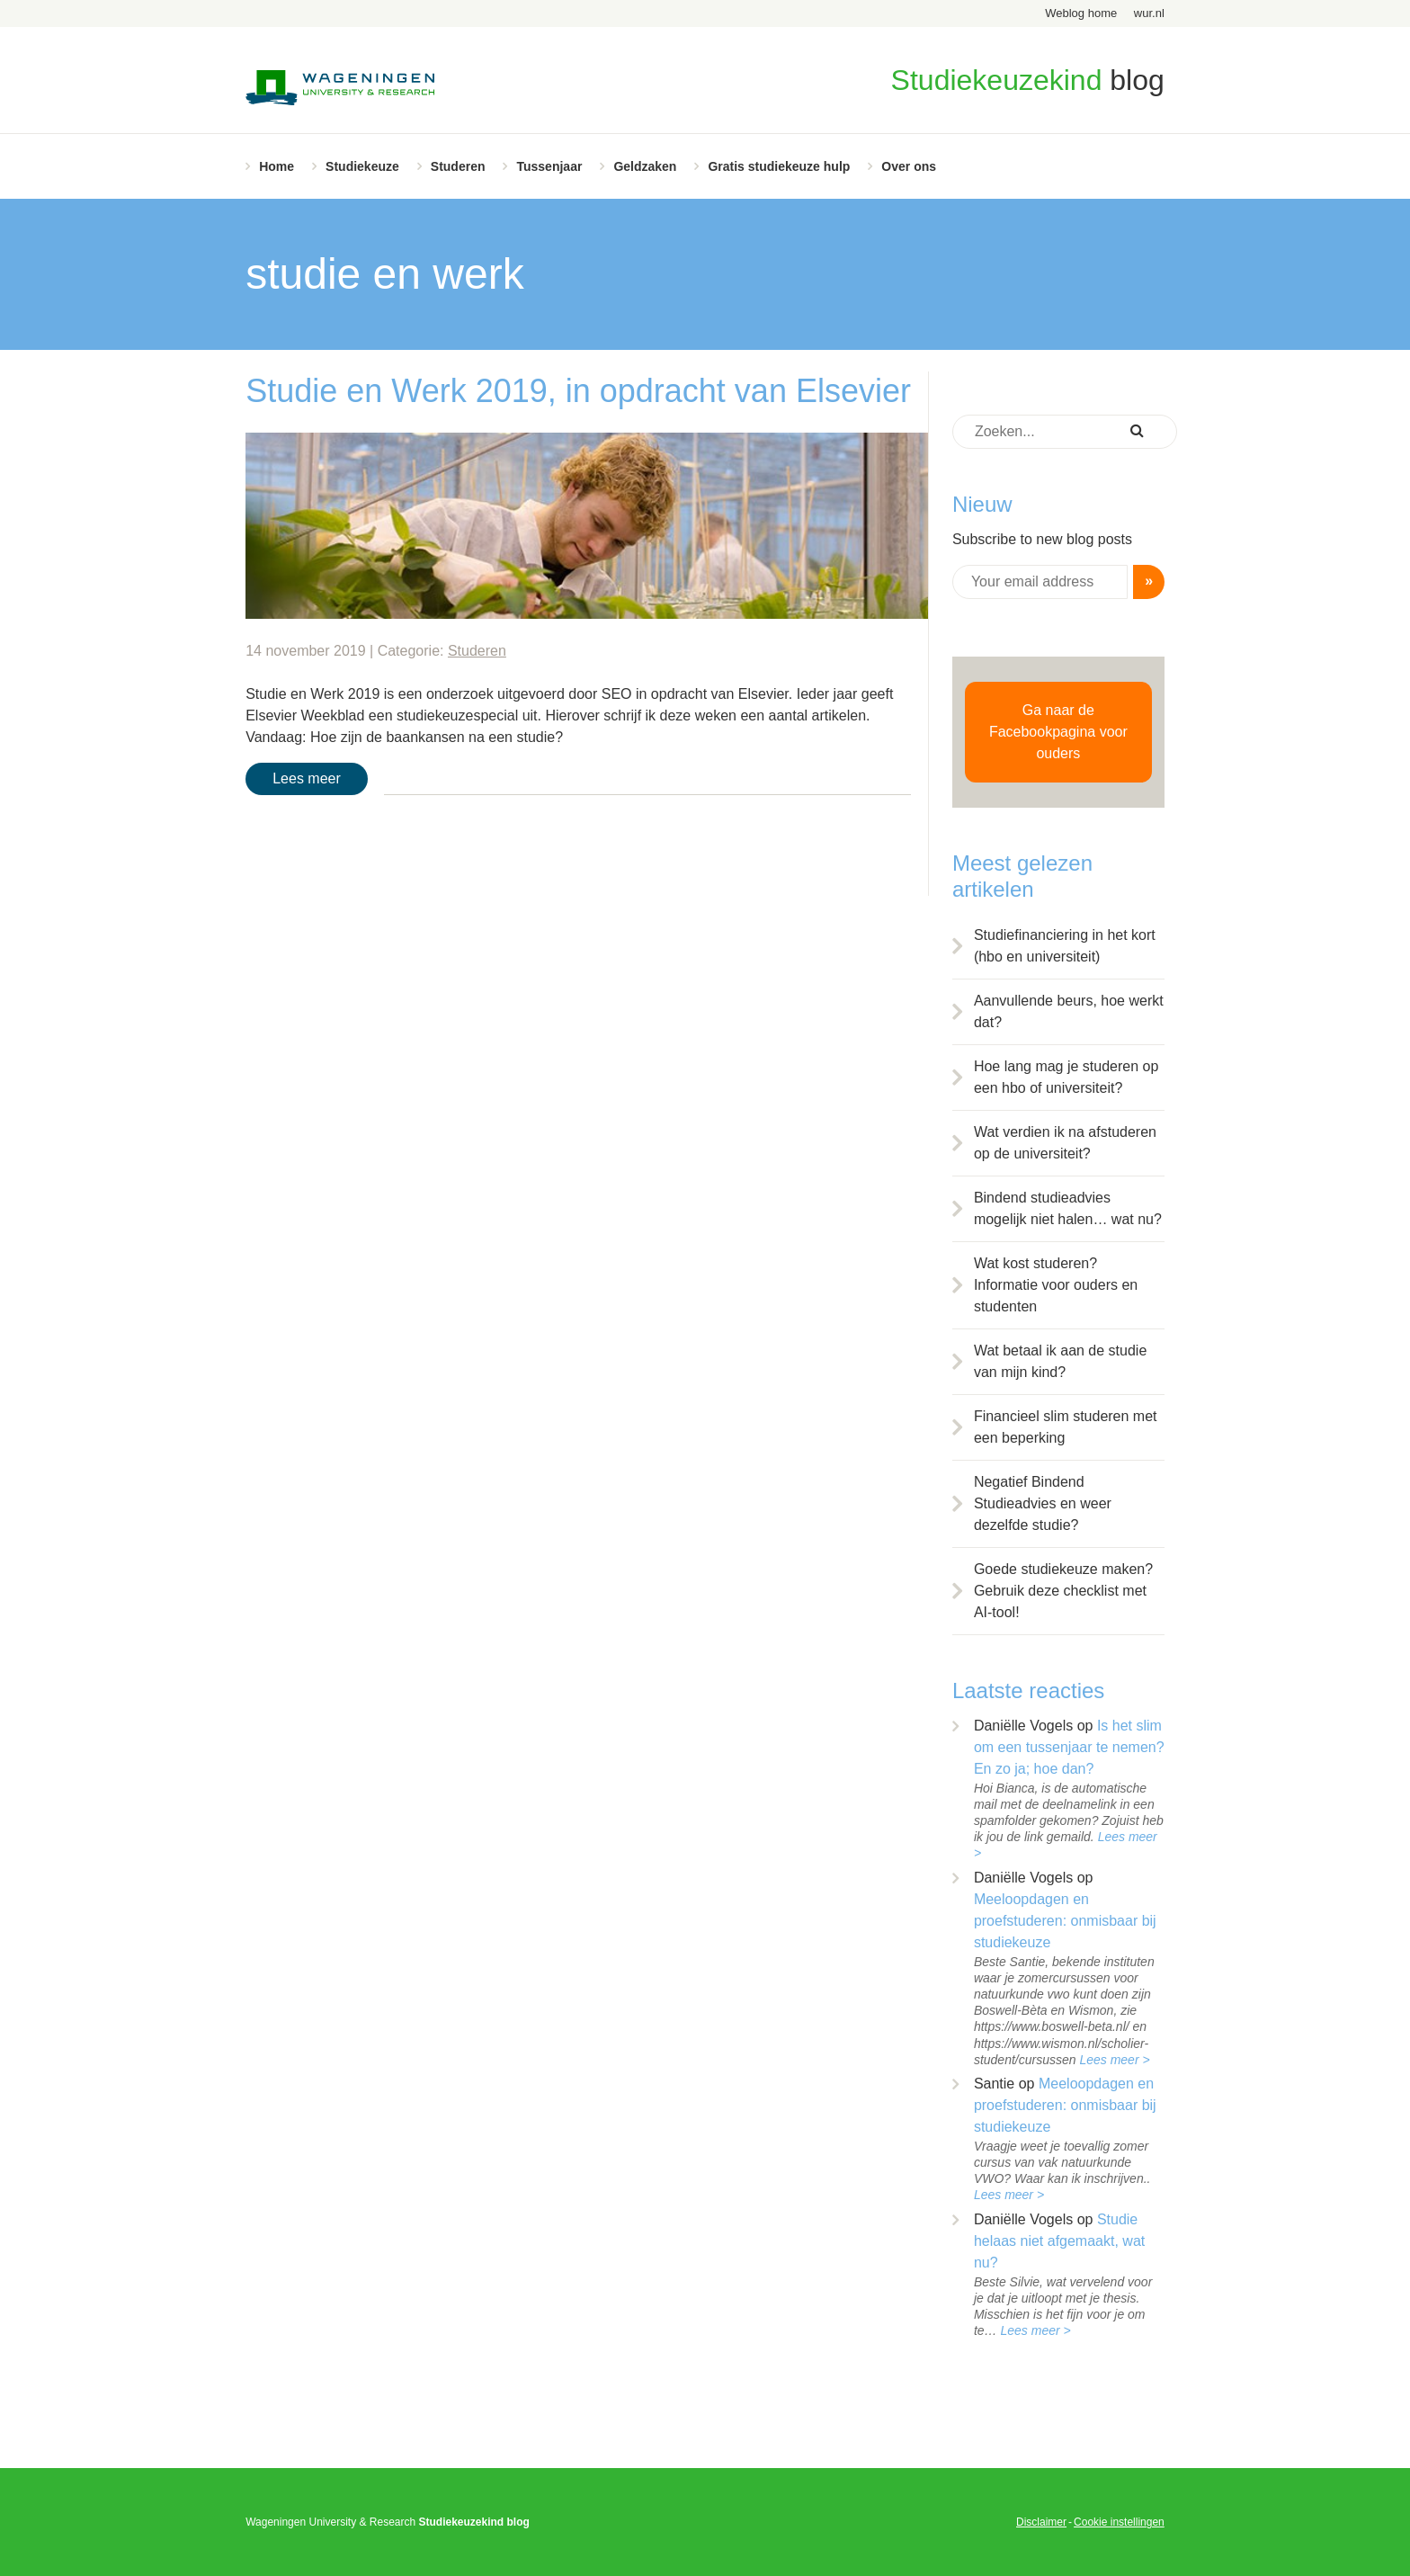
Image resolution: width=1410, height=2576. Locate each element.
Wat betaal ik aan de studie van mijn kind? (1060, 1361)
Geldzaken (644, 166)
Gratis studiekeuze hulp (779, 166)
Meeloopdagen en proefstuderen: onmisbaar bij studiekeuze (1065, 1921)
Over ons (908, 166)
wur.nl (1149, 13)
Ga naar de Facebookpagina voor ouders (1058, 731)
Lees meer (306, 778)
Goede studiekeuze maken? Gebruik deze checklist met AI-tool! (1063, 1590)
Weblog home (1081, 13)
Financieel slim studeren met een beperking (1065, 1427)
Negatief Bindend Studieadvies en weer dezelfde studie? (1042, 1503)
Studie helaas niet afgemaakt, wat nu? (1059, 2241)
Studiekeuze (362, 166)
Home (276, 166)
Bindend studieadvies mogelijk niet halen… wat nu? (1068, 1208)
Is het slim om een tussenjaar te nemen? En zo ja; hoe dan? (1069, 1747)
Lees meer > (1114, 2060)
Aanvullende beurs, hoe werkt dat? (1069, 1011)
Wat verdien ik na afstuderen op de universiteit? (1065, 1142)
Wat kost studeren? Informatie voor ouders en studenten (1056, 1285)
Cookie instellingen (1119, 2522)
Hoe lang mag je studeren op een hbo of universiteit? (1066, 1077)
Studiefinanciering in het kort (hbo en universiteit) (1065, 945)
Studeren (458, 166)
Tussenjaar (549, 166)
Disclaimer (1041, 2522)
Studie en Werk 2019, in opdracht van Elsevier (578, 390)
